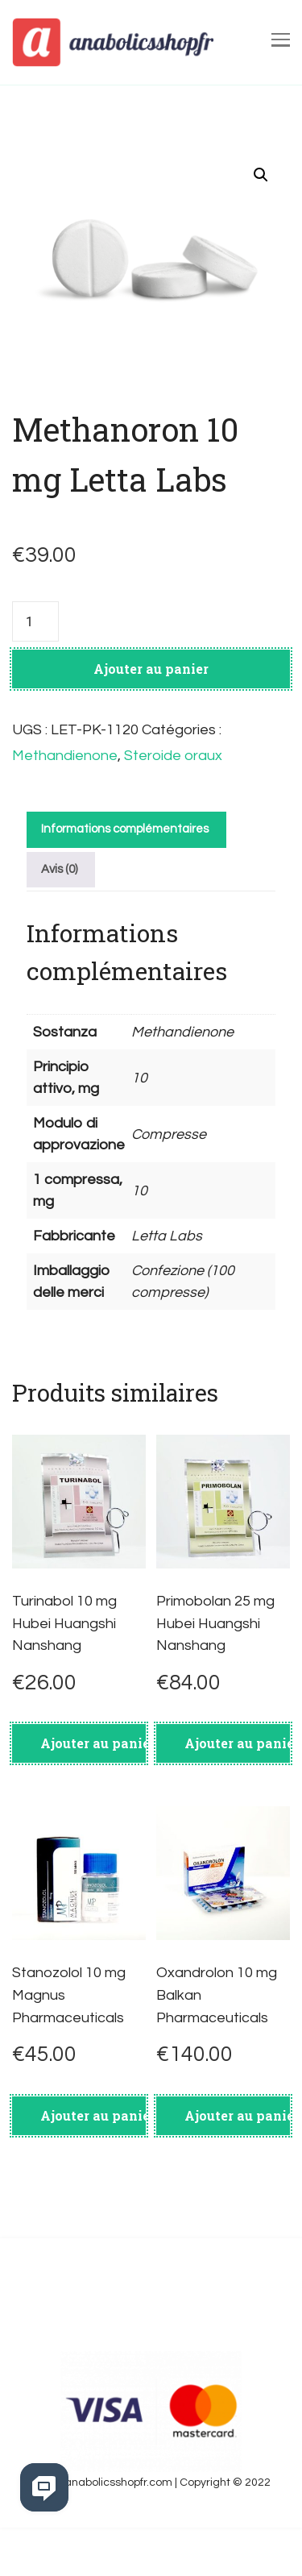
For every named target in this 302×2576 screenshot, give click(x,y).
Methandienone (65, 755)
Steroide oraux (173, 755)
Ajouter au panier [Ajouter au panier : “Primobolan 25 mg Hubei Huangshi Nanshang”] (237, 1743)
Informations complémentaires (125, 829)
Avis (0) (59, 869)
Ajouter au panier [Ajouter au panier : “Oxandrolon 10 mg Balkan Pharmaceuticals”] (237, 2115)
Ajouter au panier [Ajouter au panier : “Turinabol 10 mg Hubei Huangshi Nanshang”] (93, 1743)
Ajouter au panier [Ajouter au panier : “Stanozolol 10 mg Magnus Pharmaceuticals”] (93, 2115)
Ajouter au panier (151, 668)
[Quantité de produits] (35, 621)
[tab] (124, 830)
